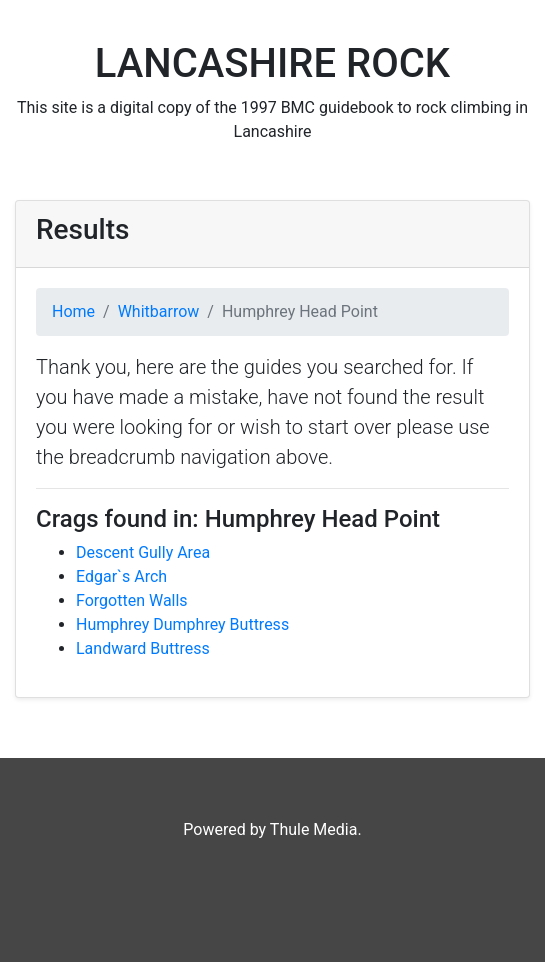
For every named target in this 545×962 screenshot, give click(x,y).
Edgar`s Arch (121, 576)
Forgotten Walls (132, 600)
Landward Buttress (143, 648)
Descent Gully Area (143, 552)
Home (73, 311)
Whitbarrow (159, 311)
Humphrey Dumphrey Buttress (182, 624)
